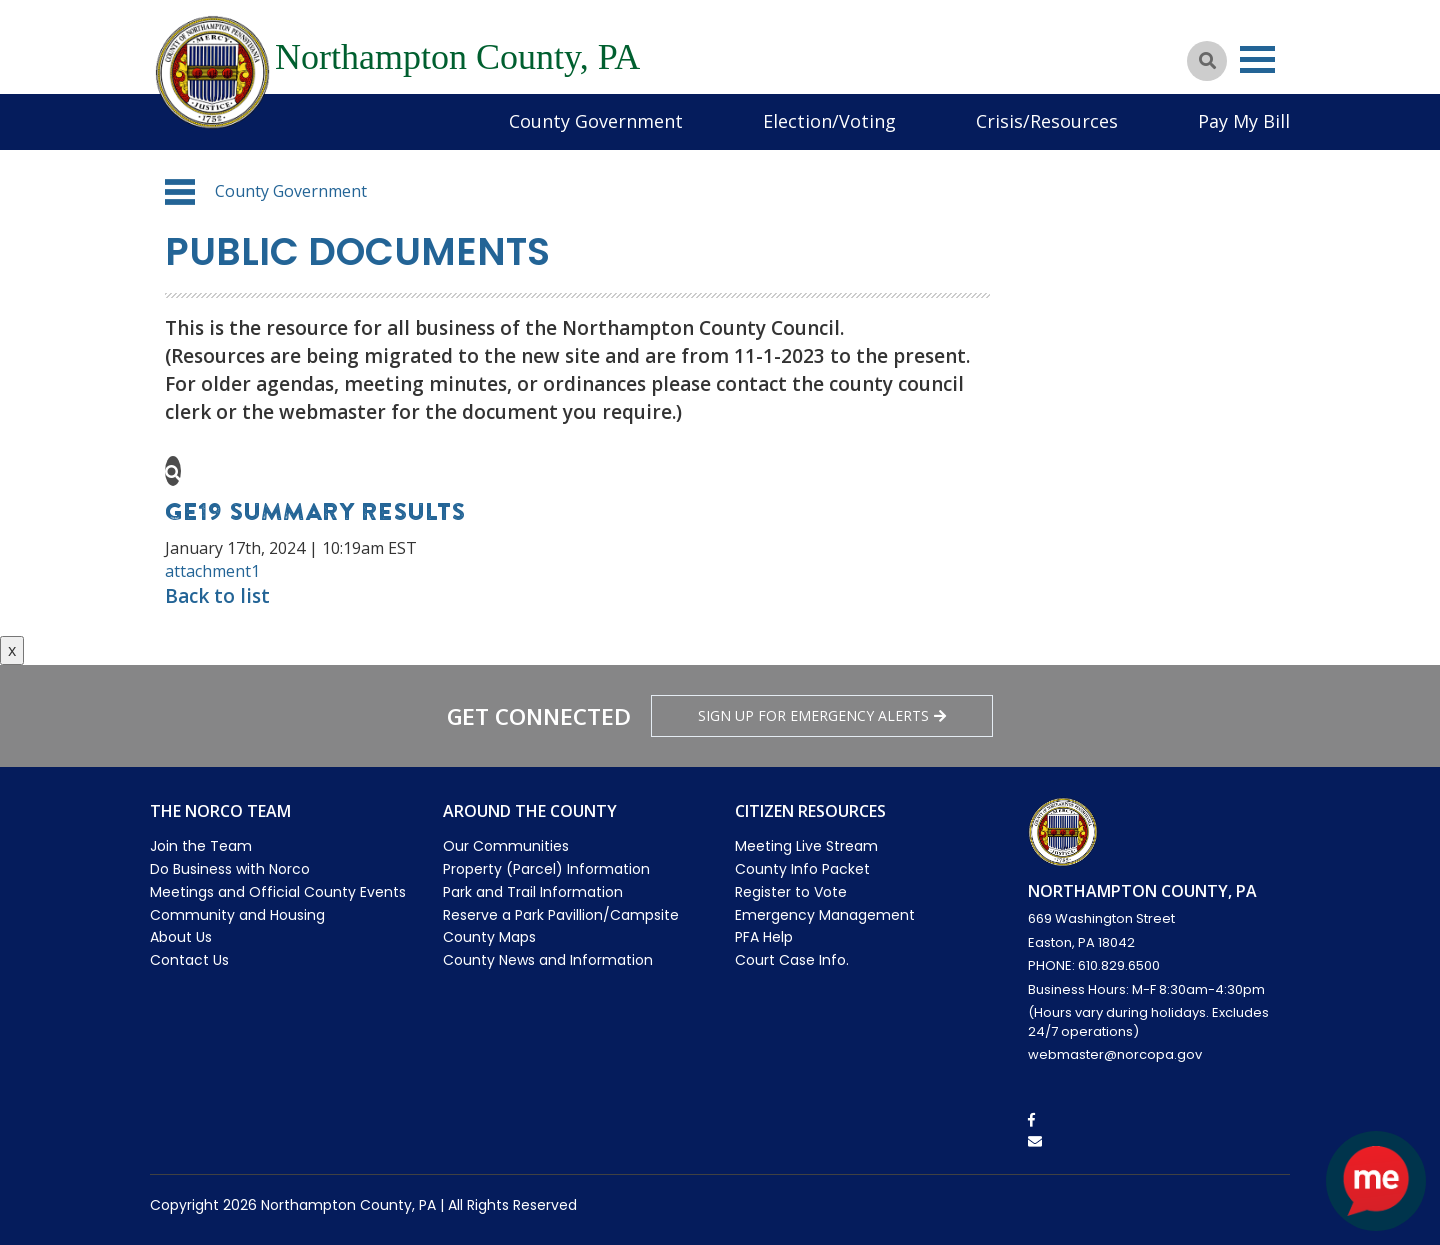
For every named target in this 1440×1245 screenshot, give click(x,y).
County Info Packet (802, 869)
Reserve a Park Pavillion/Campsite (561, 915)
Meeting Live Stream (806, 846)
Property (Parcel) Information (546, 869)
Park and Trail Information (533, 892)
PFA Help (764, 937)
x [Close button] (12, 650)
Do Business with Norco (230, 869)
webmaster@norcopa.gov (1115, 1054)
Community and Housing (237, 915)
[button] (180, 192)
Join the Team (201, 846)
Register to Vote (791, 892)
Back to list (217, 596)
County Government (596, 121)
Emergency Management (825, 915)
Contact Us (189, 960)
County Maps (489, 937)
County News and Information (548, 960)
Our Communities (506, 846)
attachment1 (212, 571)
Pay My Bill (1244, 121)
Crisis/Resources (1047, 121)
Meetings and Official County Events (278, 892)
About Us (181, 937)
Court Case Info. (792, 960)
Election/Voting (829, 121)
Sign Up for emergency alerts (822, 715)
